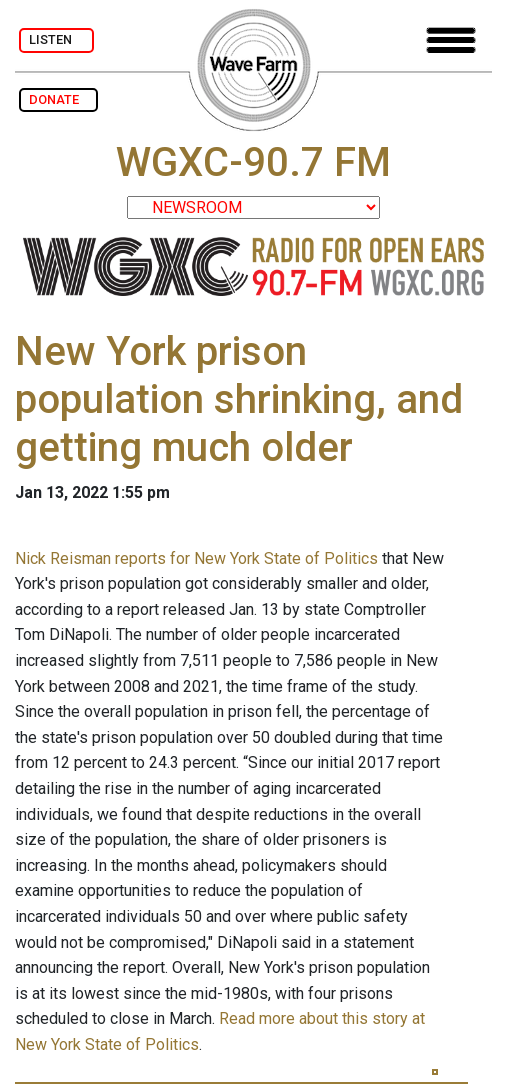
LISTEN (56, 39)
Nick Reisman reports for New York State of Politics (196, 558)
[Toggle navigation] (451, 40)
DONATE (58, 99)
